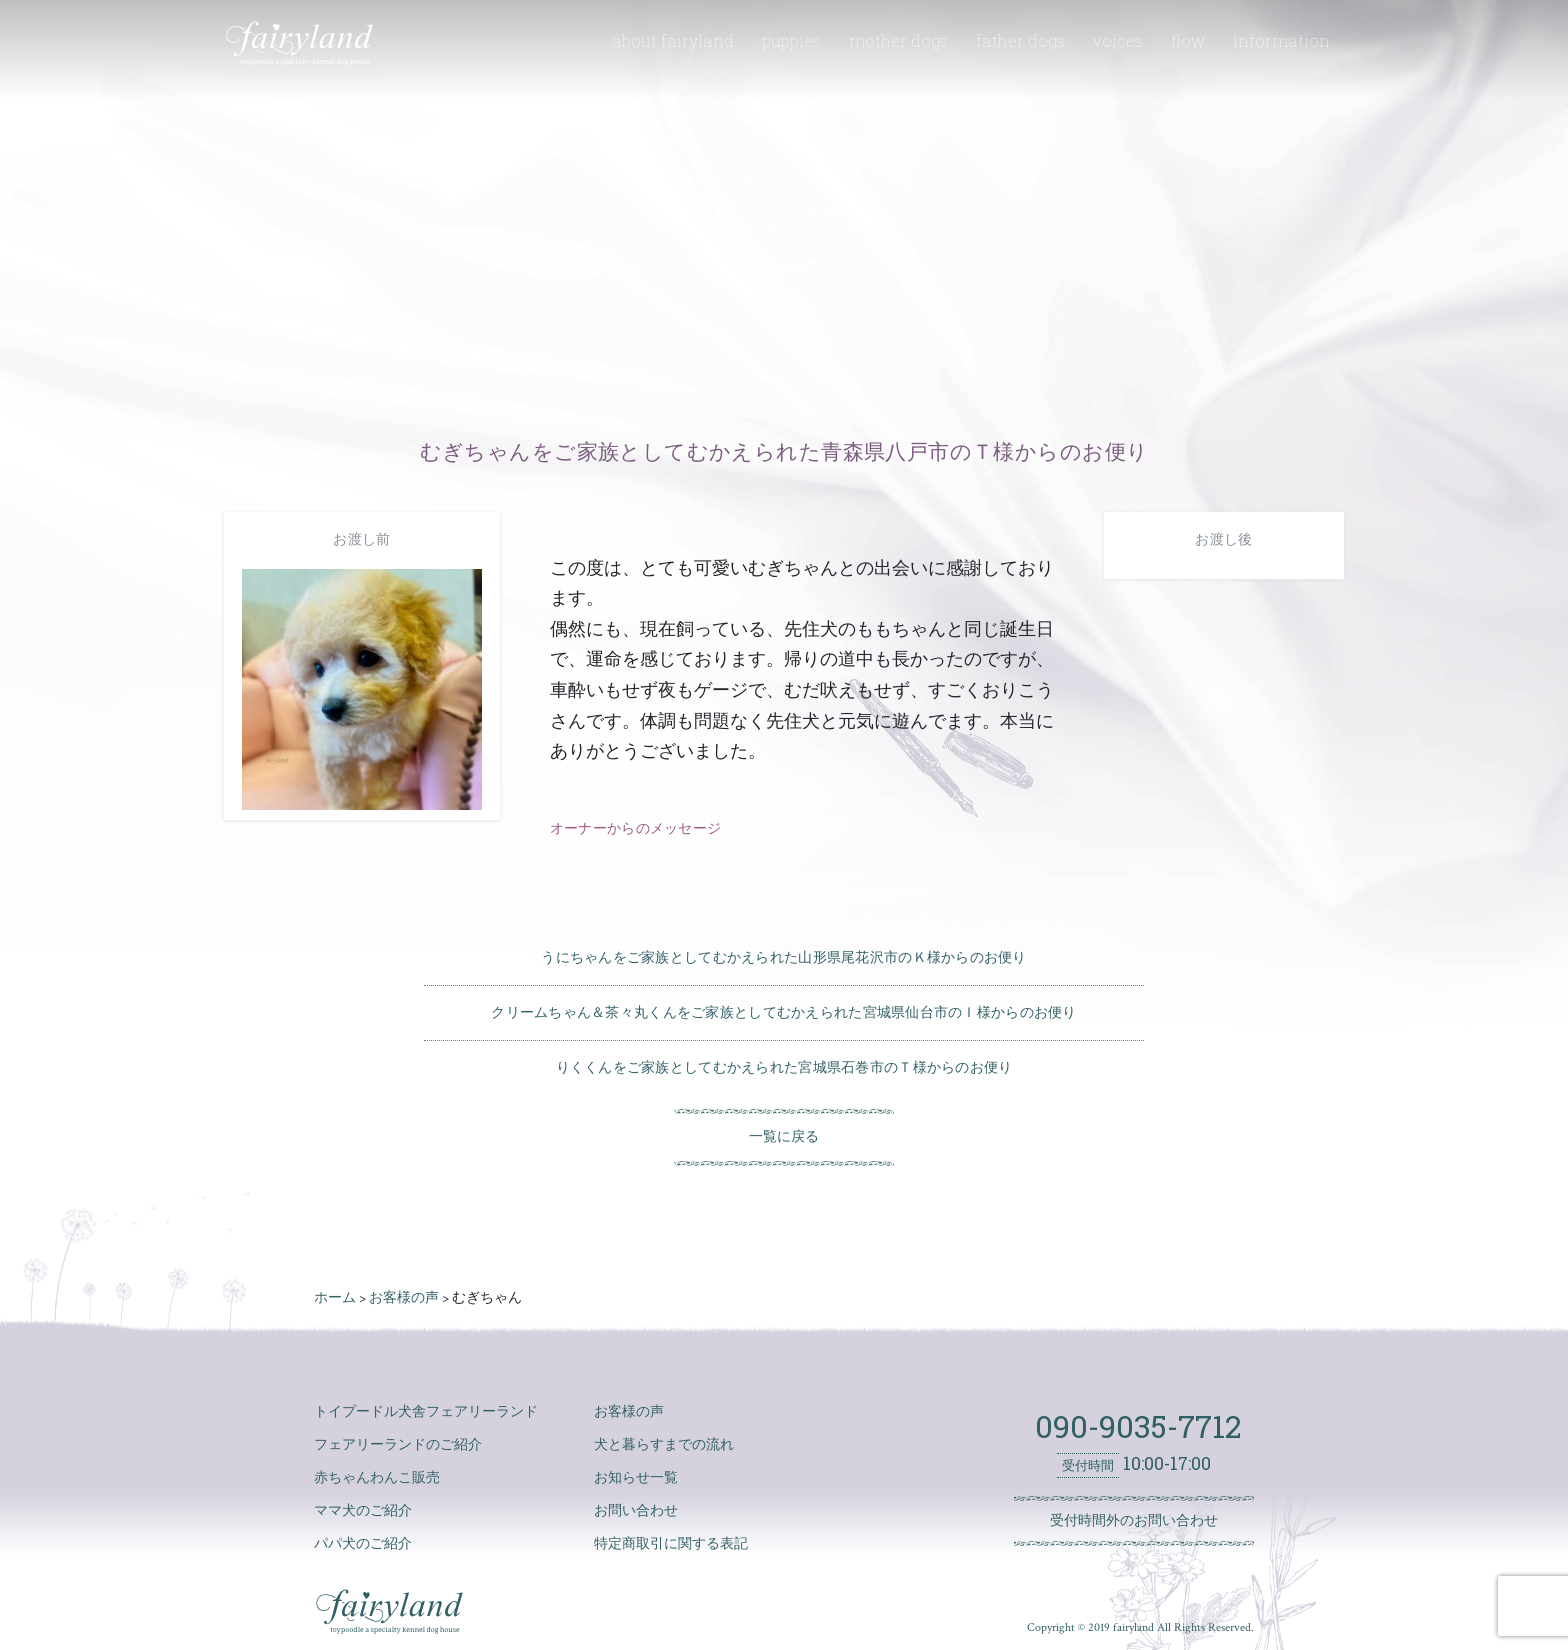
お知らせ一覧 (636, 1478)
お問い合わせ (636, 1511)
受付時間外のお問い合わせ (1134, 1521)
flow (1188, 40)
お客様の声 (629, 1412)
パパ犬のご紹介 (363, 1544)
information (1281, 40)
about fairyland (673, 40)
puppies (791, 40)
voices (1118, 40)
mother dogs (898, 40)
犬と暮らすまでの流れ (664, 1445)
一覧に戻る (784, 1137)
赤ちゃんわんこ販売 (377, 1478)
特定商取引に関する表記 (671, 1544)
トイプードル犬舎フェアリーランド (426, 1412)
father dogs (1020, 40)
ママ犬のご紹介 (363, 1511)
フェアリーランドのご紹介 (398, 1445)
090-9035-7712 (1134, 1426)
